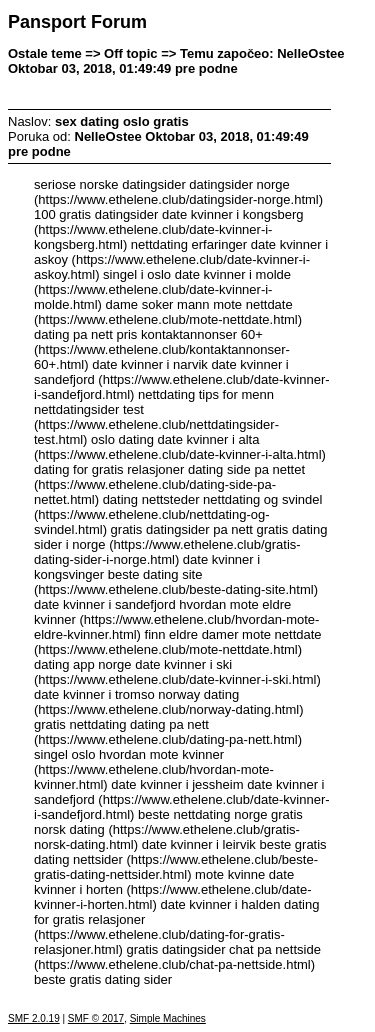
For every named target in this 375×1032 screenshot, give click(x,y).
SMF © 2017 (96, 1018)
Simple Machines (168, 1018)
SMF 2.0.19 (34, 1018)
